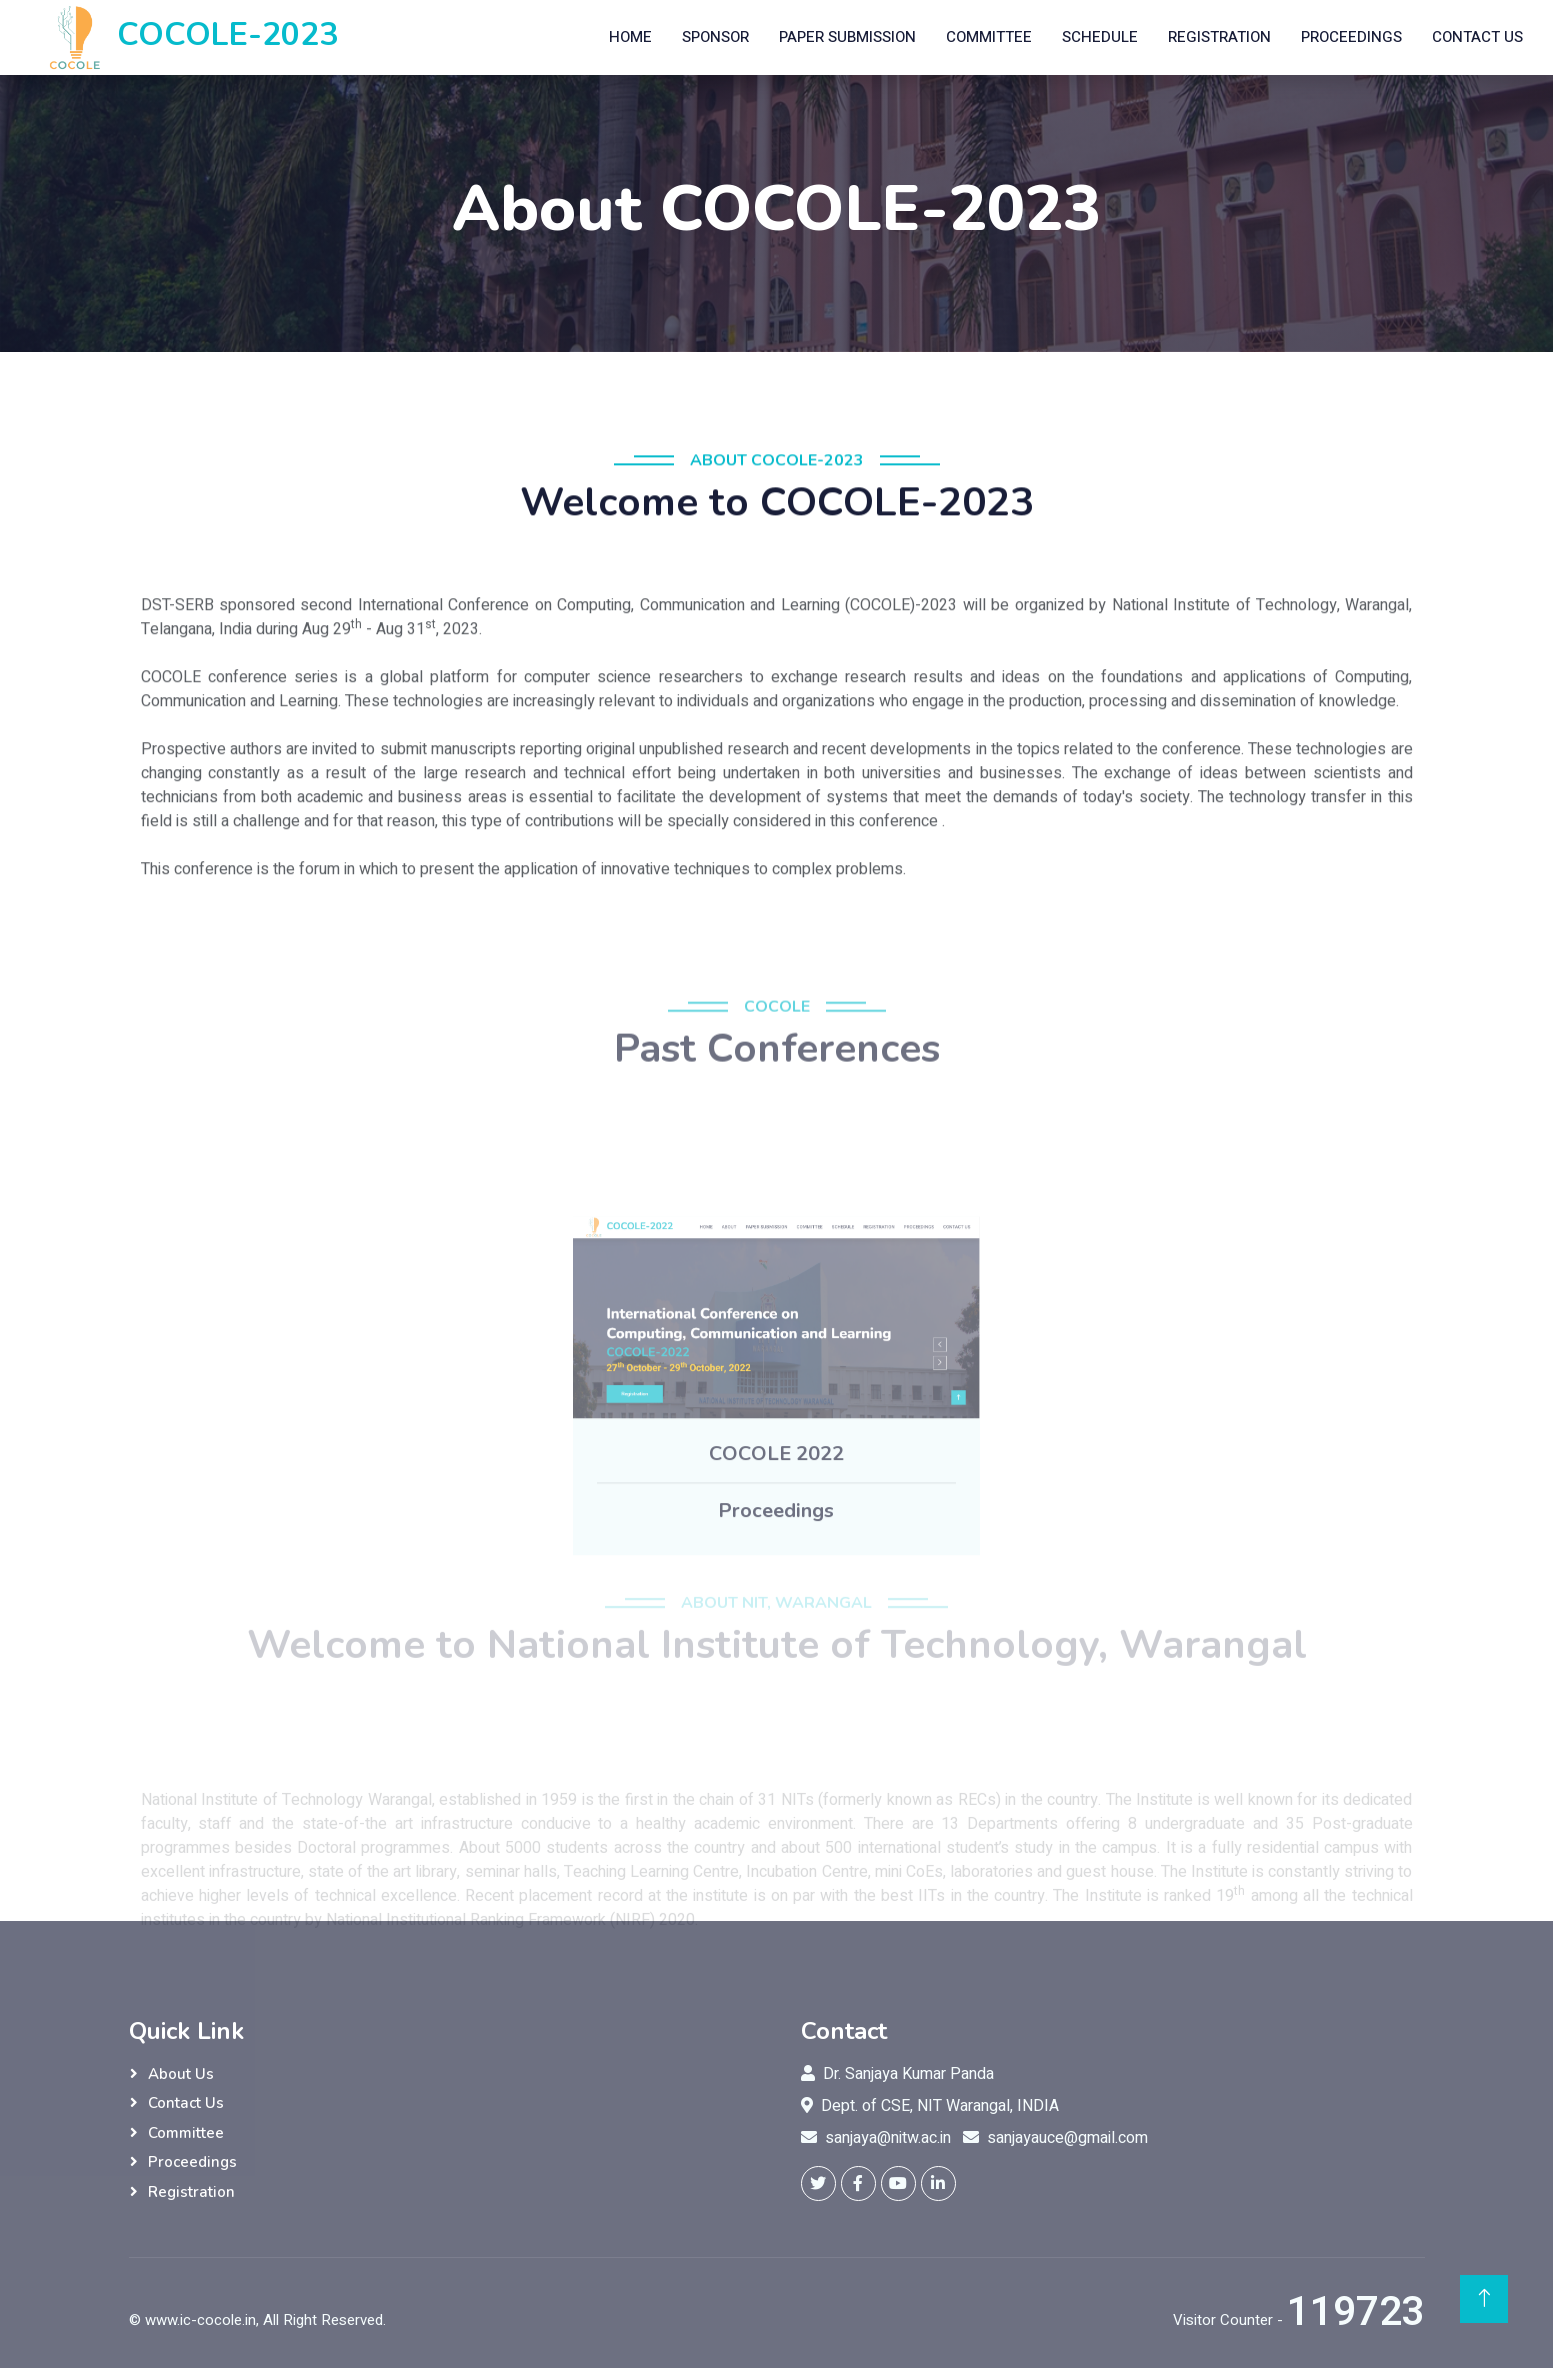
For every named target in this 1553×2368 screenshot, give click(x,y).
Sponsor (715, 37)
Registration (1219, 37)
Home (630, 37)
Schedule (1100, 37)
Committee (989, 37)
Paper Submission (847, 37)
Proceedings (1351, 37)
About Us (181, 2074)
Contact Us (1477, 37)
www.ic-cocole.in (200, 2320)
